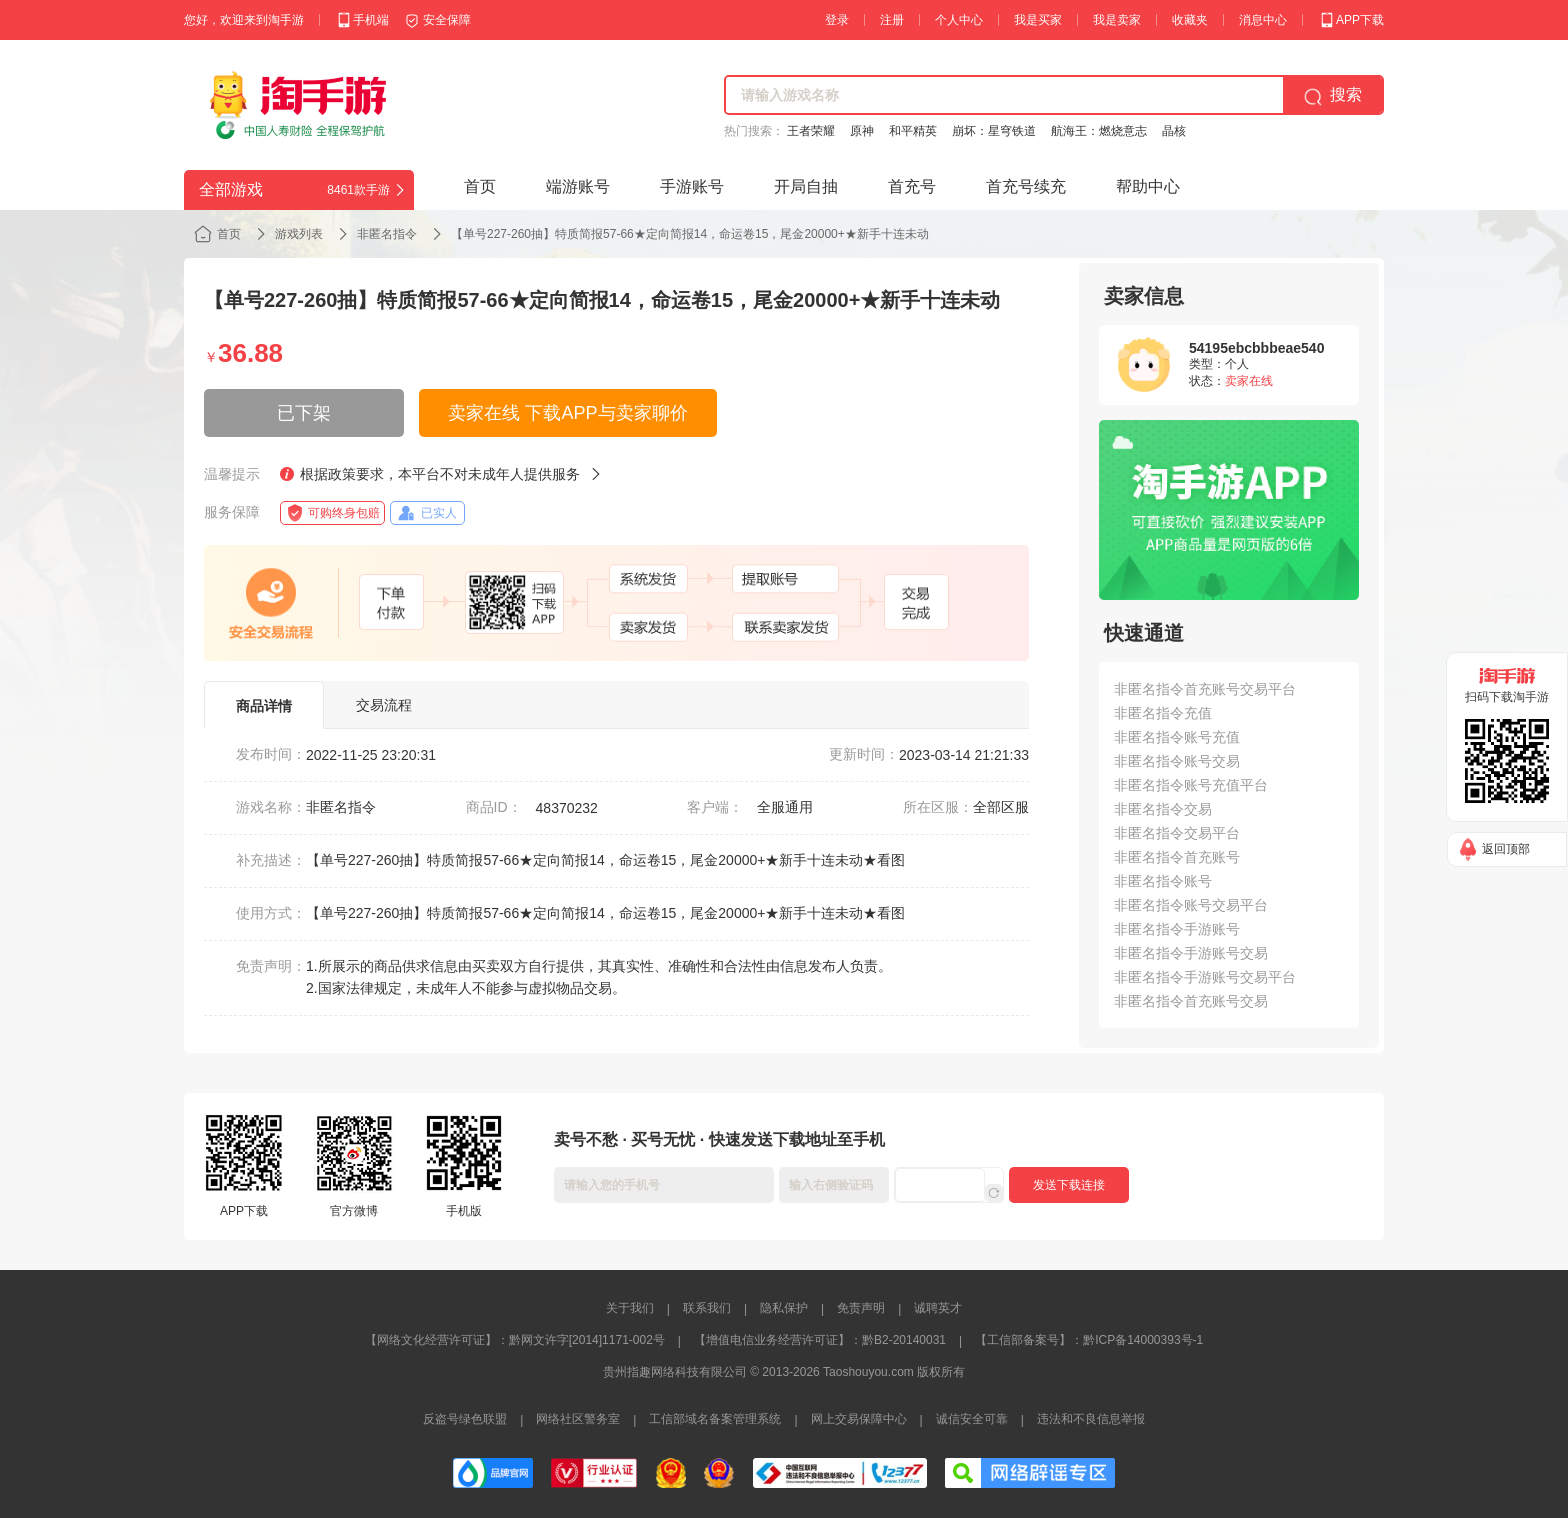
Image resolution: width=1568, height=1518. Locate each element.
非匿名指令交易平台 (1177, 833)
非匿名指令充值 (1163, 713)
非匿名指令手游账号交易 (1191, 953)
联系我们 (707, 1308)
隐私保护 (784, 1308)
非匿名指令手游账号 (1177, 929)
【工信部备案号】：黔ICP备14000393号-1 (1089, 1340)
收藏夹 (1190, 20)
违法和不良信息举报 (1091, 1419)
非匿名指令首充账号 (1177, 857)
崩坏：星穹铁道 (994, 131)
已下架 (304, 413)
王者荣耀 (811, 131)
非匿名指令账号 (1163, 881)
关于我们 (630, 1308)
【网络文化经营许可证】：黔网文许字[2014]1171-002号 (515, 1340)
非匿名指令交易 (1163, 809)
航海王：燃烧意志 (1099, 131)
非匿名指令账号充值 (1177, 737)
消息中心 (1263, 20)
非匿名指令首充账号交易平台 (1205, 689)
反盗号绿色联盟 (465, 1419)
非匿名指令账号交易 (1177, 761)
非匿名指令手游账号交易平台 (1205, 977)
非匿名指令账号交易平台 (1191, 905)
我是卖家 (1117, 20)
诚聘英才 (938, 1308)
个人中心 (959, 20)
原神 (862, 131)
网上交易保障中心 (859, 1419)
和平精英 (913, 131)
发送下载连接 (1069, 1185)
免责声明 (861, 1308)
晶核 (1174, 131)
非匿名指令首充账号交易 (1191, 1001)
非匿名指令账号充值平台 (1191, 785)
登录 (837, 20)
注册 (892, 20)
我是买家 (1038, 20)
